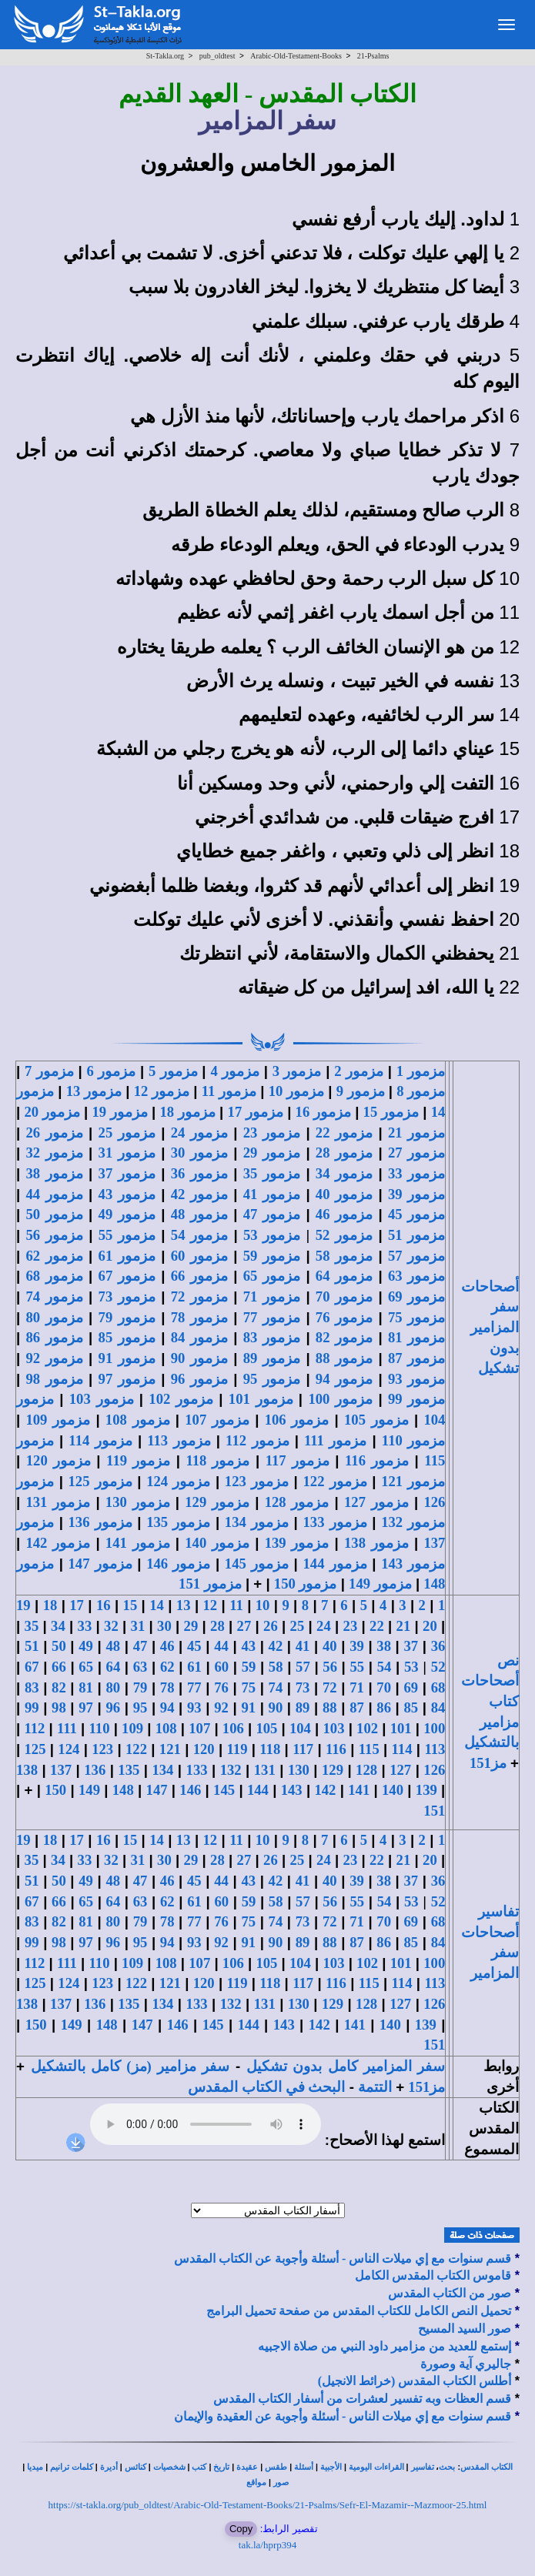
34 (58, 1626)
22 (376, 1626)
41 (303, 1646)
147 (157, 1790)
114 (402, 1749)
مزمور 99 (416, 1399)
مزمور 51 (416, 1235)
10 (263, 1605)
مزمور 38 (53, 1173)
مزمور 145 (257, 1563)
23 (350, 1626)
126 (434, 1770)
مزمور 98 (53, 1379)
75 (248, 1687)
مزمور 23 (271, 1132)
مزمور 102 (181, 1399)
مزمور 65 (271, 1276)
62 (167, 1667)
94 (167, 1707)
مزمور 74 (53, 1296)
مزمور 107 (217, 1420)
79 (140, 1687)
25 (297, 1626)
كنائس (135, 2467)
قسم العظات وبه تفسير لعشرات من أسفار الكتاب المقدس (362, 2398)
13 (183, 1605)
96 (112, 1707)
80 (112, 1687)
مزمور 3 (297, 1071)
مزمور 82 (344, 1337)
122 (136, 1749)
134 (162, 1770)
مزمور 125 (100, 1481)
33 (85, 1626)
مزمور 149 (380, 1583)
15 (130, 1605)
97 (86, 1707)
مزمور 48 (199, 1214)
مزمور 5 (173, 1071)
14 (156, 1605)
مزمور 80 (53, 1317)
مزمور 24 (199, 1132)
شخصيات (169, 2467)
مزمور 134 (257, 1522)
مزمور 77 (271, 1317)
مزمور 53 (271, 1235)
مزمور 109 (57, 1420)
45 (194, 1646)
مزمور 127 (376, 1502)
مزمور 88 (344, 1358)
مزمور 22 (344, 1132)
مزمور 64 (344, 1276)
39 (356, 1646)
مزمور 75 (416, 1317)
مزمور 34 (344, 1173)
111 (67, 1728)
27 (244, 1626)
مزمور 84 (199, 1337)
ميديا (35, 2467)
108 (166, 1728)
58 (276, 1667)
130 (298, 1770)
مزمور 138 (376, 1543)
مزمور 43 (127, 1194)
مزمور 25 (127, 1132)
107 (199, 1728)
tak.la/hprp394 (267, 2545)
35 (32, 1626)
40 (330, 1646)
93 (194, 1707)
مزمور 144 (335, 1563)
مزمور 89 (271, 1358)
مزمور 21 (416, 1132)
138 (27, 1770)
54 (384, 1667)
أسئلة (303, 2467)
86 (383, 1707)
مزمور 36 (199, 1173)
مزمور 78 (199, 1317)
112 (34, 1728)
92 (221, 1707)
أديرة (109, 2467)
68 (438, 1687)
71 (356, 1687)
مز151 (488, 1763)
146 (190, 1790)
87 (356, 1707)
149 (89, 1790)
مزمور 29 (271, 1152)
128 (366, 1770)
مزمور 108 (137, 1420)
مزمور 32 (53, 1152)
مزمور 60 (199, 1256)
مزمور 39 (416, 1194)
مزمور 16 (323, 1112)
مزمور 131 (57, 1502)
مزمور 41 (271, 1194)
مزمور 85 (127, 1337)
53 (411, 1667)
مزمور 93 (416, 1379)
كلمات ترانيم (71, 2467)
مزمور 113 (179, 1440)
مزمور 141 (137, 1543)
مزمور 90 (199, 1358)
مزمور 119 (138, 1460)
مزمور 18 (188, 1112)
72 (330, 1687)
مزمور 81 (416, 1337)
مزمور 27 (416, 1152)
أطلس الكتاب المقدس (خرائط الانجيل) (415, 2380)
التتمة (375, 2087)
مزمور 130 (137, 1502)
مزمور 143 (413, 1563)
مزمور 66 (199, 1276)
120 (204, 1749)
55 (357, 1667)
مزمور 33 (416, 1173)
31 (138, 1626)
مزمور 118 (217, 1460)
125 (35, 1749)
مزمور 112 (257, 1440)
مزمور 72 (199, 1296)
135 (128, 1770)
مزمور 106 (297, 1420)
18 (50, 1605)
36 (438, 1646)
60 (221, 1667)
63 (140, 1667)
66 (59, 1667)
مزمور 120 (58, 1460)
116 (336, 1749)
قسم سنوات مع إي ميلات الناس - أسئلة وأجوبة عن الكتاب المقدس (342, 2258)
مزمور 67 (127, 1276)
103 (334, 1728)
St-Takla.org (165, 56)
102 (367, 1728)
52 (438, 1667)
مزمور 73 (127, 1296)
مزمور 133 (335, 1522)
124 (68, 1749)
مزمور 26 (53, 1132)
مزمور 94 (344, 1379)
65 (86, 1667)
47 (140, 1646)
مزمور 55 (127, 1235)
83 (32, 1687)
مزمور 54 (199, 1235)
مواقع (256, 2482)
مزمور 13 (94, 1091)
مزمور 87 (416, 1358)
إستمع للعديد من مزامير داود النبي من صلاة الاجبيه (384, 2346)
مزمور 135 (178, 1522)
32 (111, 1626)
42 (276, 1646)
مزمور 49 (127, 1214)
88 (330, 1707)
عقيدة (247, 2467)
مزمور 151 (210, 1583)
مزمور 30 (199, 1152)
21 (403, 1626)
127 (400, 1770)
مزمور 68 (53, 1276)
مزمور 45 (416, 1214)
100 (434, 1728)
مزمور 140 (217, 1543)
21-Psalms (373, 56)
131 (265, 1770)
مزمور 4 (234, 1071)
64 (113, 1667)
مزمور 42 (199, 1194)
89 (303, 1707)
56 (330, 1667)
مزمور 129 (217, 1502)
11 (236, 1605)
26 (270, 1626)
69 (411, 1687)
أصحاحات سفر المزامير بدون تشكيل (490, 1327)
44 (221, 1646)
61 (194, 1667)
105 (266, 1728)
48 (112, 1646)
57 (303, 1667)
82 (59, 1687)
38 (383, 1646)
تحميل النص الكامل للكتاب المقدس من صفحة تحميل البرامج (358, 2310)
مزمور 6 (110, 1071)
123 (102, 1749)
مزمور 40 (344, 1194)
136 (94, 1770)
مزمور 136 (100, 1522)
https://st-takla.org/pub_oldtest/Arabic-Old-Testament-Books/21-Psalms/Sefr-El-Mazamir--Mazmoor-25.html (267, 2505)
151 (434, 1811)
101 (401, 1728)
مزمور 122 (335, 1481)
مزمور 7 (49, 1071)
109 (132, 1728)
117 (303, 1749)
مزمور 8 (420, 1091)
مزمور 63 (416, 1276)
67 (32, 1667)
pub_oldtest (217, 56)
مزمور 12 (161, 1091)
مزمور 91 (127, 1358)
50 (59, 1646)
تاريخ (221, 2467)
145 (224, 1790)
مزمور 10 (296, 1091)
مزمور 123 (257, 1481)
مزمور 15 (391, 1112)
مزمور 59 (271, 1256)
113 (434, 1749)
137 (61, 1770)
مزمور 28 (344, 1152)
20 (430, 1626)
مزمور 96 (199, 1379)
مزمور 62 (53, 1256)
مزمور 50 (53, 1214)
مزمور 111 (335, 1440)
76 (221, 1687)
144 (258, 1790)
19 (23, 1605)
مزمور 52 (344, 1235)
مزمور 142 (57, 1543)
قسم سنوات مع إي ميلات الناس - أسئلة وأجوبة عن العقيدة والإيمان (342, 2416)
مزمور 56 (53, 1235)
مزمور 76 (344, 1317)
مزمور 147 (100, 1563)
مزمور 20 (51, 1112)
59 (249, 1667)
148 (123, 1790)
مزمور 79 (127, 1317)
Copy (240, 2528)
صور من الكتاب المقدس (449, 2293)
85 (411, 1707)
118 (269, 1749)
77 (194, 1687)
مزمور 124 (178, 1481)
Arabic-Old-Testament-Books (296, 56)
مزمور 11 (229, 1091)
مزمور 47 (271, 1214)
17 (76, 1605)
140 (392, 1790)
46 (167, 1646)
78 (167, 1687)
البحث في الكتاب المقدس (266, 2087)
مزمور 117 (297, 1460)
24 (323, 1626)
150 (55, 1790)
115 (369, 1749)
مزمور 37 (127, 1173)
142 (325, 1790)
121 (170, 1749)
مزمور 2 (358, 1071)
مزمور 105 (376, 1420)
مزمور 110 (414, 1440)
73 (303, 1687)
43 (248, 1646)
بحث (447, 2467)
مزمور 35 (271, 1173)
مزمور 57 (416, 1256)
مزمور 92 (53, 1358)
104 (300, 1728)
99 (32, 1707)
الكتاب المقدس (486, 2467)
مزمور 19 (119, 1112)
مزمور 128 (297, 1502)
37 (411, 1646)
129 (332, 1770)
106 (233, 1728)
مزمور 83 (271, 1337)
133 (197, 1770)
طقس (276, 2467)
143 (292, 1790)
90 (276, 1707)
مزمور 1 (421, 1071)
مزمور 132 (413, 1522)
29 (191, 1626)
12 (209, 1605)
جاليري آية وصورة (465, 2364)
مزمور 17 (255, 1112)
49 (86, 1646)
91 (248, 1707)
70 (383, 1687)
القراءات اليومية (376, 2467)
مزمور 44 (53, 1194)
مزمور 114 (100, 1440)
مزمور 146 (178, 1563)
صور (281, 2482)
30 (164, 1626)
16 (103, 1605)
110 (99, 1728)
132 (231, 1770)
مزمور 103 (101, 1399)
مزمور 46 (344, 1214)
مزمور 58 (344, 1256)
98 (59, 1707)
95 (140, 1707)
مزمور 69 (416, 1296)
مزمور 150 (305, 1583)
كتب (199, 2467)
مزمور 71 (271, 1296)
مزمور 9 (360, 1091)
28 (217, 1626)
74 (276, 1687)
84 (438, 1707)
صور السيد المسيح (464, 2328)
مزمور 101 (261, 1399)
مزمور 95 (271, 1379)
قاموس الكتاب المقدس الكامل (433, 2275)
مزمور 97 (127, 1379)
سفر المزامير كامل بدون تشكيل (345, 2066)
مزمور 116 (377, 1460)
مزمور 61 (127, 1256)
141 (358, 1790)
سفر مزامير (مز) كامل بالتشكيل (130, 2066)
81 (86, 1687)
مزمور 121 (413, 1481)
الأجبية (331, 2467)
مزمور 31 (127, 1152)
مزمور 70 (344, 1296)
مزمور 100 (340, 1399)
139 (426, 1790)
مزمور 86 (53, 1337)
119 (237, 1749)
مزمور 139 (297, 1543)
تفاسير (422, 2467)
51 (32, 1646)
